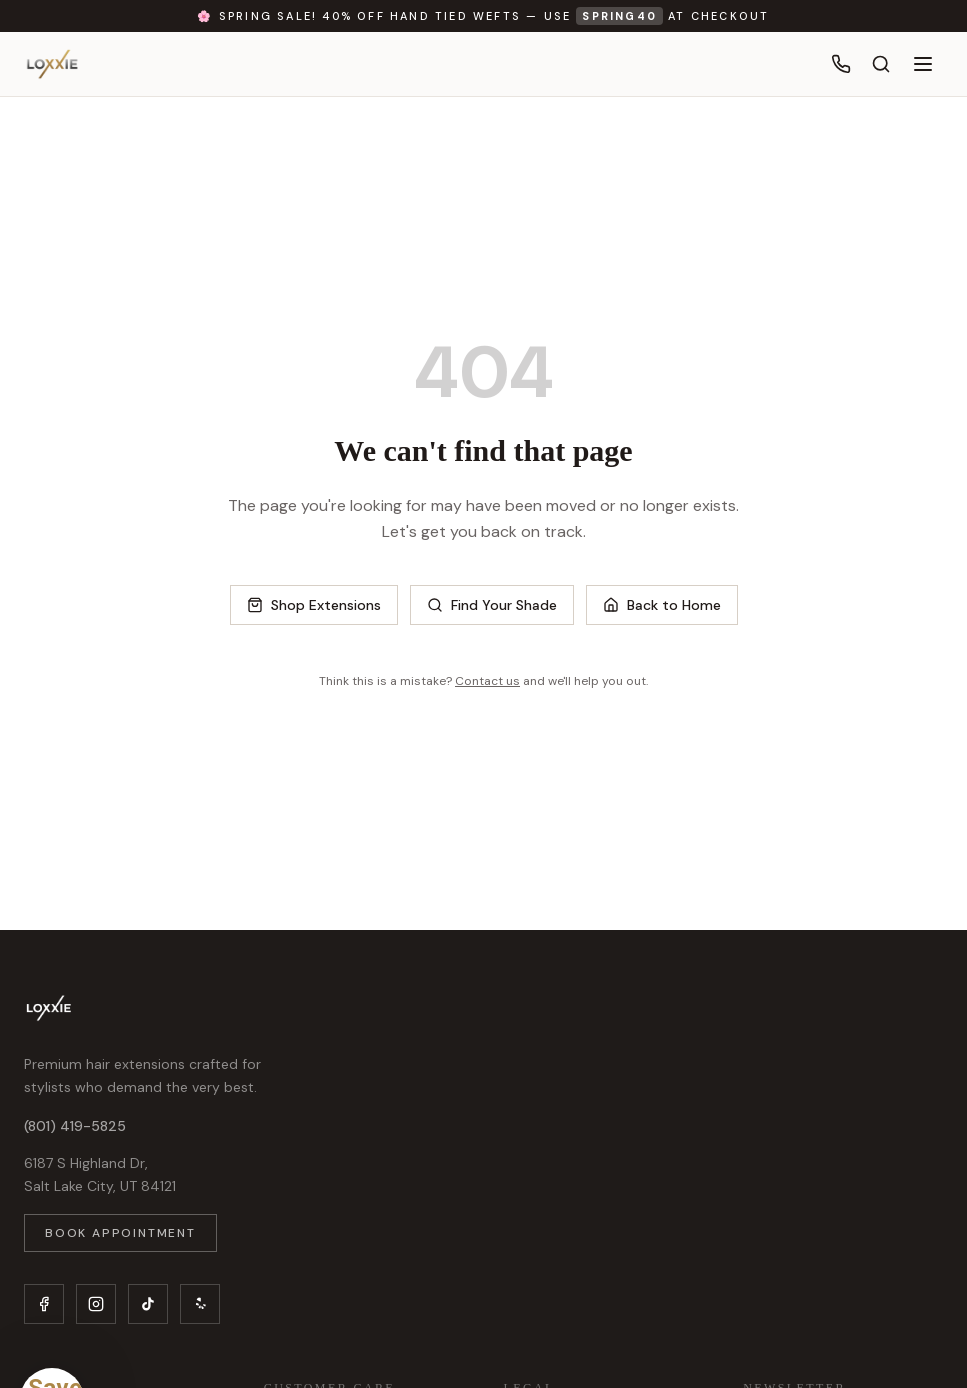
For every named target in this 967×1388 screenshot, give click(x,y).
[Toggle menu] (923, 64)
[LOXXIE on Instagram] (96, 1304)
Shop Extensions (314, 605)
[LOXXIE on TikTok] (148, 1304)
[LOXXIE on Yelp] (200, 1304)
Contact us (487, 681)
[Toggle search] (881, 64)
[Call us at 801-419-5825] (841, 64)
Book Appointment (120, 1233)
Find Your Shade (492, 605)
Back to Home (662, 605)
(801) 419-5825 (75, 1126)
